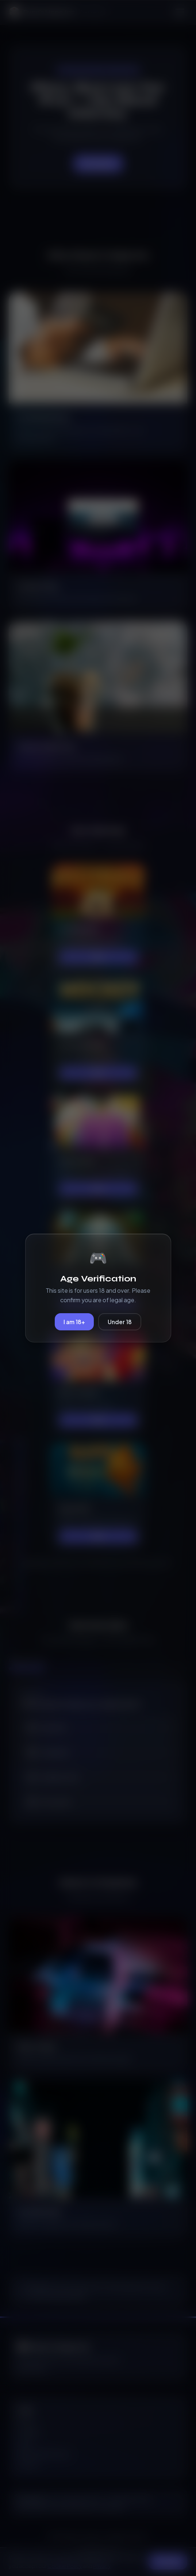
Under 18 (120, 1321)
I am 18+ (74, 1321)
